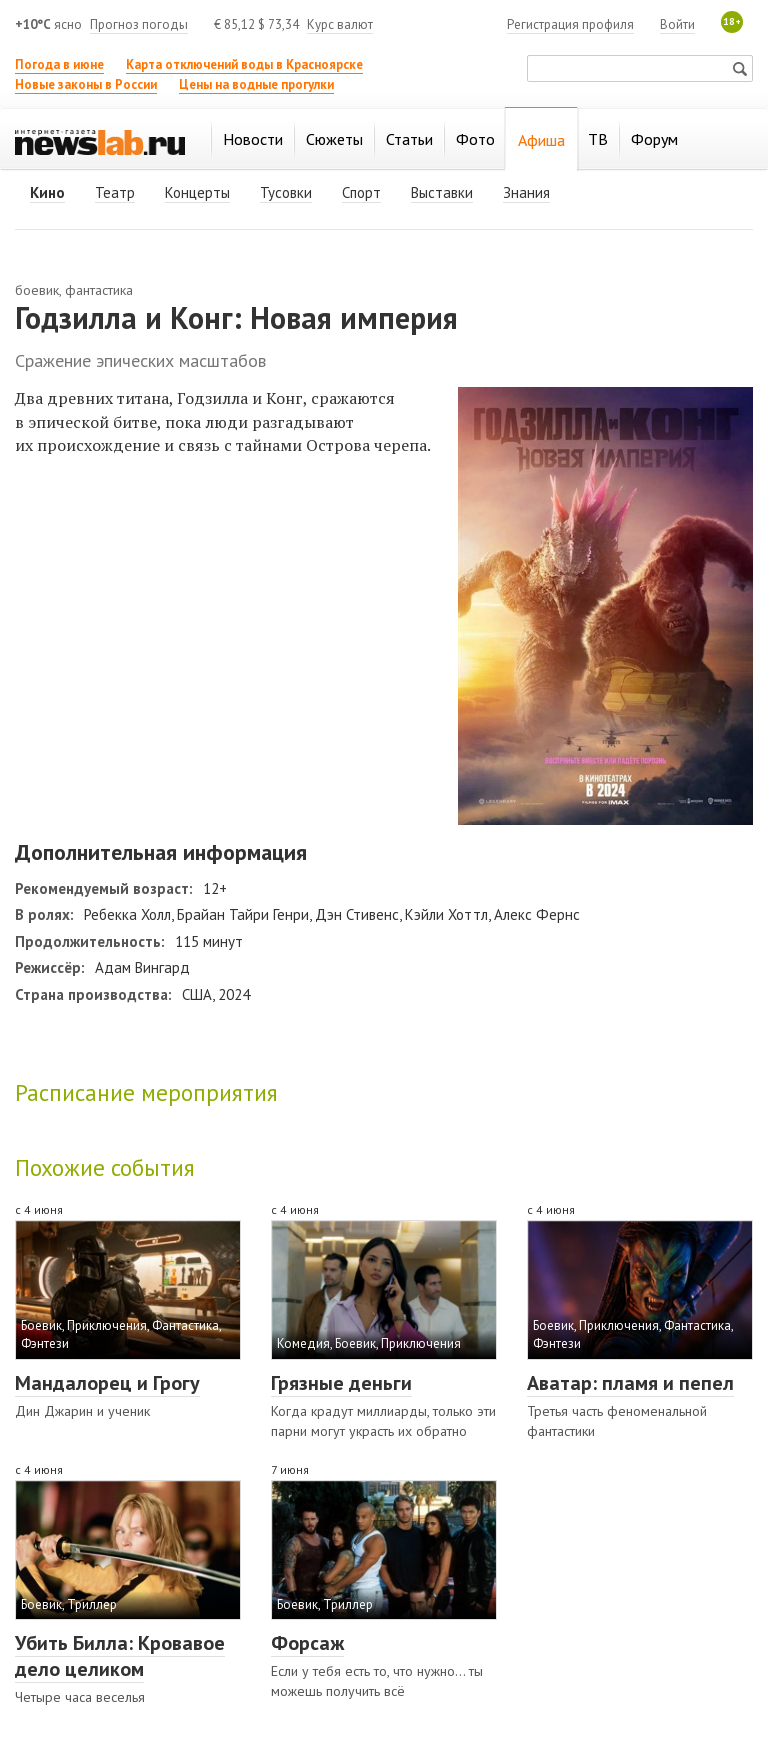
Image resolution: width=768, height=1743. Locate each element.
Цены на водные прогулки (256, 84)
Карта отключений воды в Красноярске (244, 64)
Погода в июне (59, 64)
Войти (677, 24)
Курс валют (340, 24)
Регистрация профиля (570, 24)
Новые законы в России (86, 84)
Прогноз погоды (139, 24)
